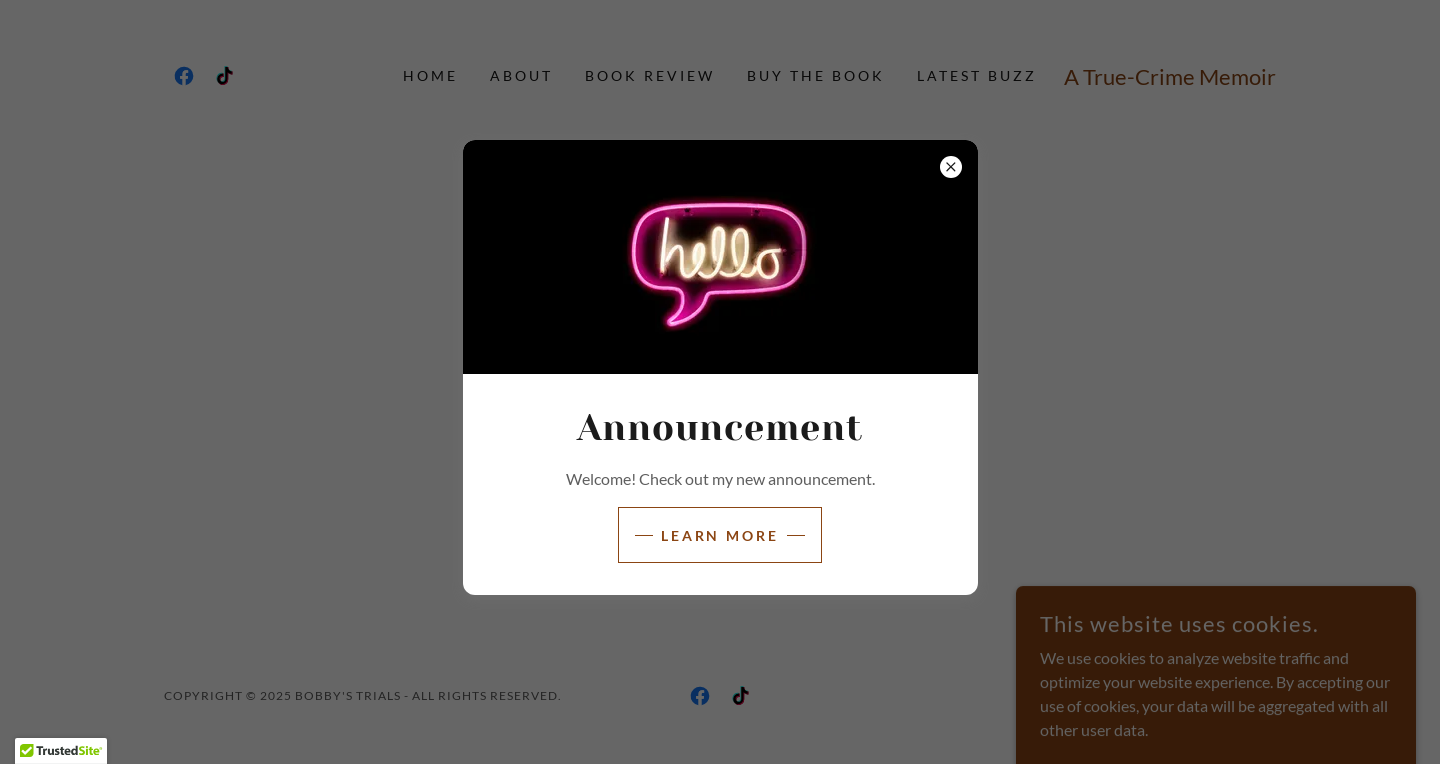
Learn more (720, 535)
